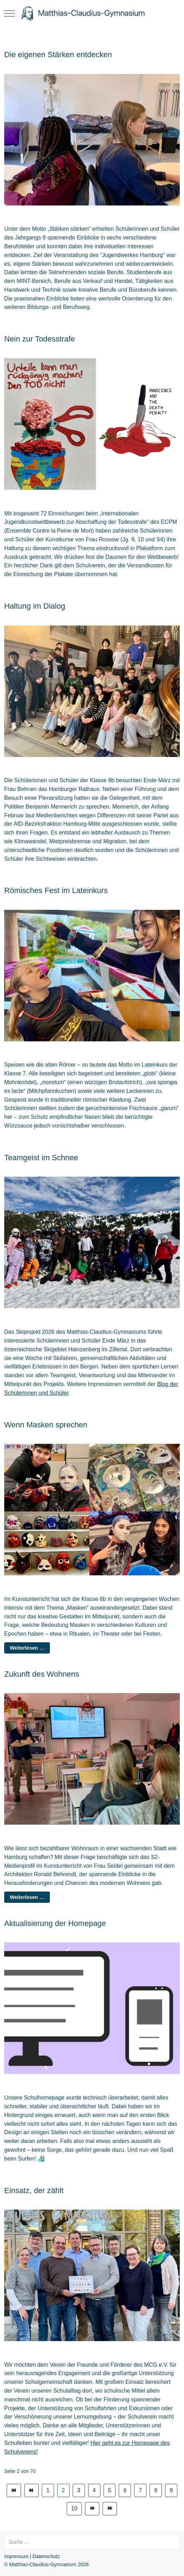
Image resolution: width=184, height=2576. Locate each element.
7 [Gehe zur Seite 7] (140, 2490)
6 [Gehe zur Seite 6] (124, 2490)
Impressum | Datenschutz (32, 2556)
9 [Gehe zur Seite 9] (171, 2490)
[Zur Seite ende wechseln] (110, 2508)
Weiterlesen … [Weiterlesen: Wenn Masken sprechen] (27, 1648)
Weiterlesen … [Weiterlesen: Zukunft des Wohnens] (27, 1897)
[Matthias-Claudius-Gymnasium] (92, 13)
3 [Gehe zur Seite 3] (78, 2490)
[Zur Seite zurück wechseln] (31, 2490)
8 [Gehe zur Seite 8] (155, 2490)
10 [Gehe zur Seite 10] (74, 2508)
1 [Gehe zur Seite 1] (48, 2490)
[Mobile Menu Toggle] (9, 13)
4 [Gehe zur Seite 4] (94, 2490)
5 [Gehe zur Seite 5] (109, 2490)
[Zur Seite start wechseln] (14, 2490)
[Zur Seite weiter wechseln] (92, 2508)
